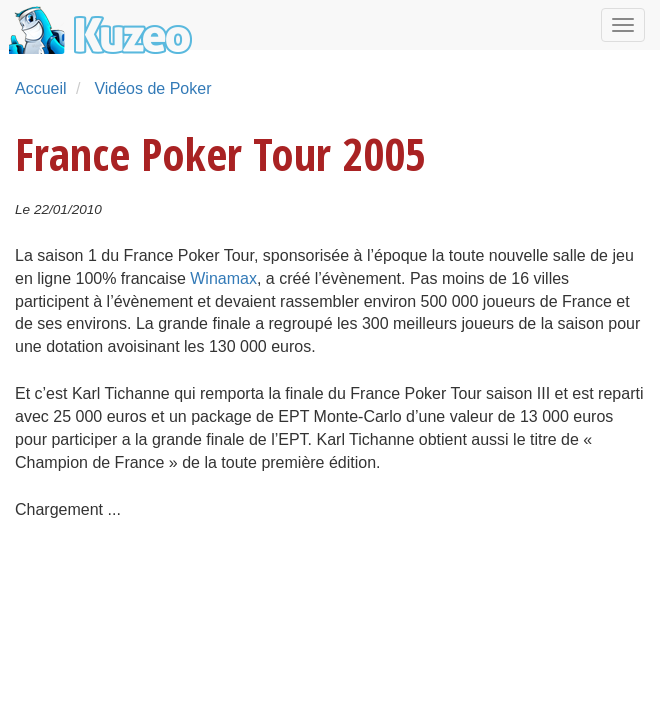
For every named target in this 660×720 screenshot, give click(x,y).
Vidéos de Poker (152, 88)
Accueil (41, 88)
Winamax (223, 278)
